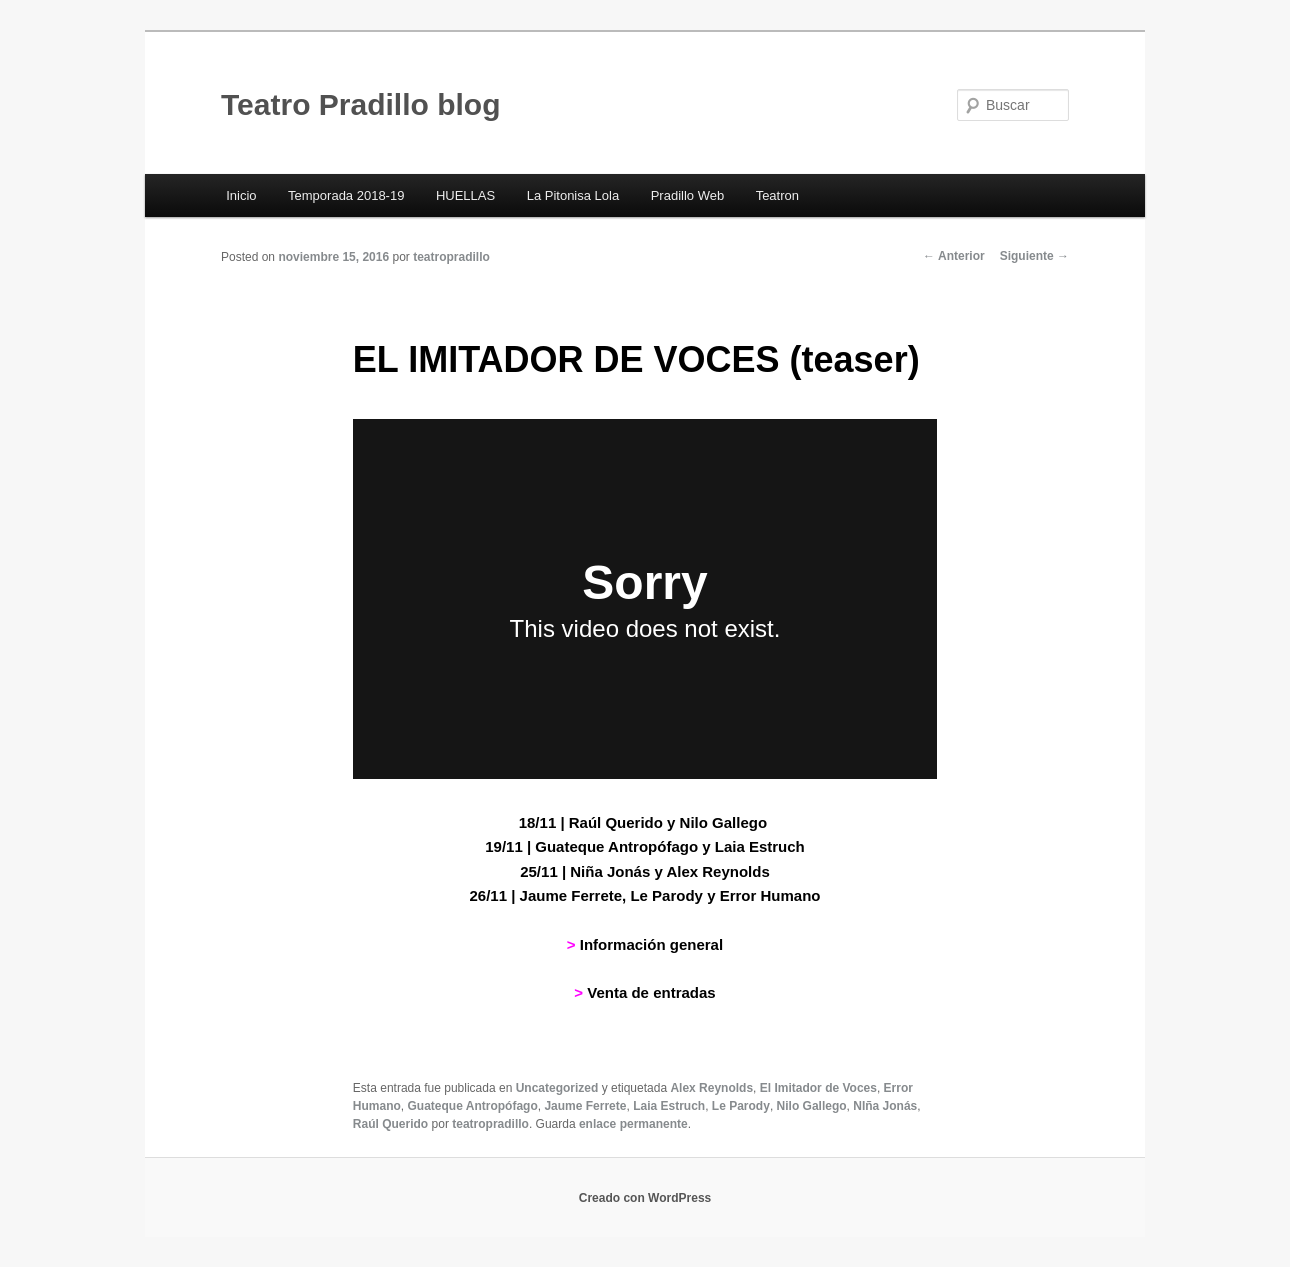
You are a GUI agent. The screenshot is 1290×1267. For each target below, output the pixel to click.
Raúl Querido (390, 1124)
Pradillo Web (687, 195)
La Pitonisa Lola (573, 195)
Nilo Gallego (812, 1106)
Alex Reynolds (711, 1088)
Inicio (241, 195)
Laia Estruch (669, 1106)
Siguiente (1034, 256)
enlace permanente (633, 1124)
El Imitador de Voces (818, 1088)
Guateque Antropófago (473, 1106)
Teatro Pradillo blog (360, 104)
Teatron (777, 195)
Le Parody (741, 1106)
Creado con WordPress (645, 1198)
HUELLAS (465, 195)
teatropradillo (451, 257)
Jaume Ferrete (585, 1106)
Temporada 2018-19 (346, 195)
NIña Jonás (885, 1106)
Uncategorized (557, 1088)
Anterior (954, 256)
